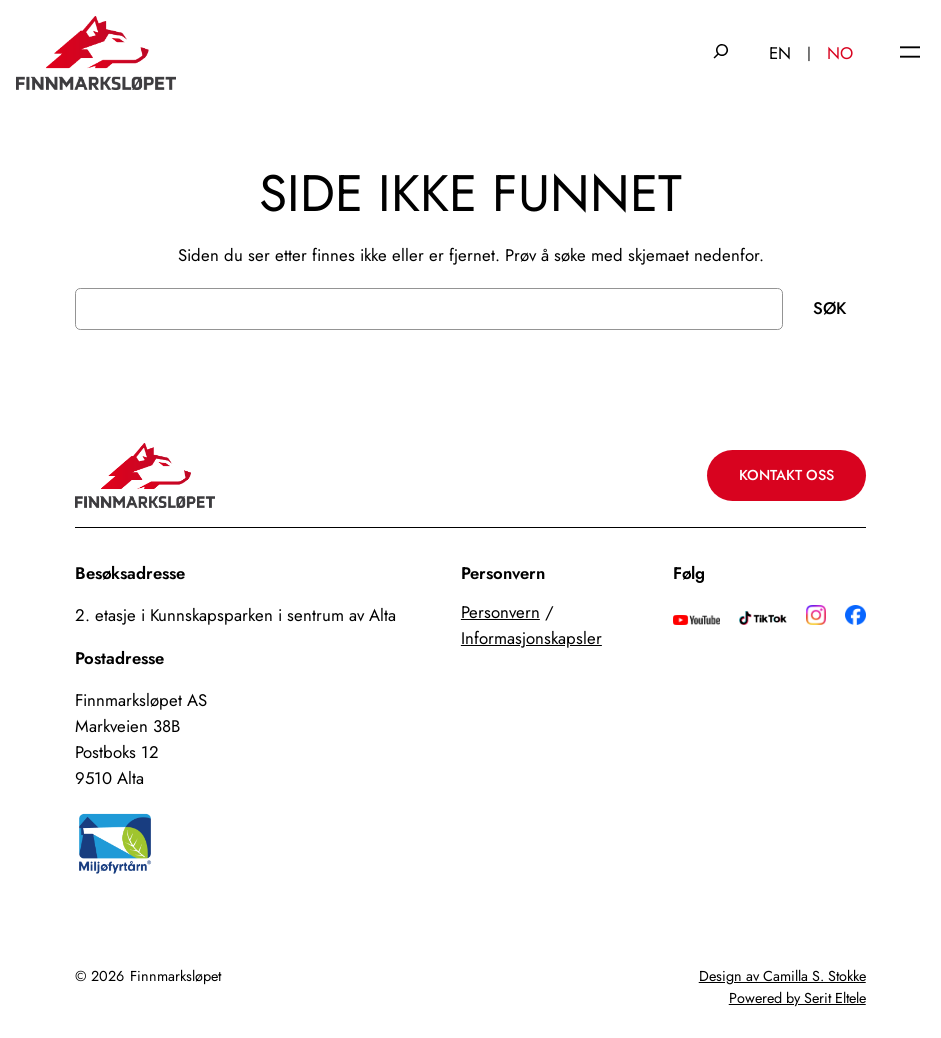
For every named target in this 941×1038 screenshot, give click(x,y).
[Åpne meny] (910, 53)
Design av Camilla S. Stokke (782, 976)
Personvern (500, 612)
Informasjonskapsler (531, 638)
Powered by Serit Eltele (797, 998)
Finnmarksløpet (175, 976)
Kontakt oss (786, 475)
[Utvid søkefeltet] (721, 53)
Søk (829, 308)
